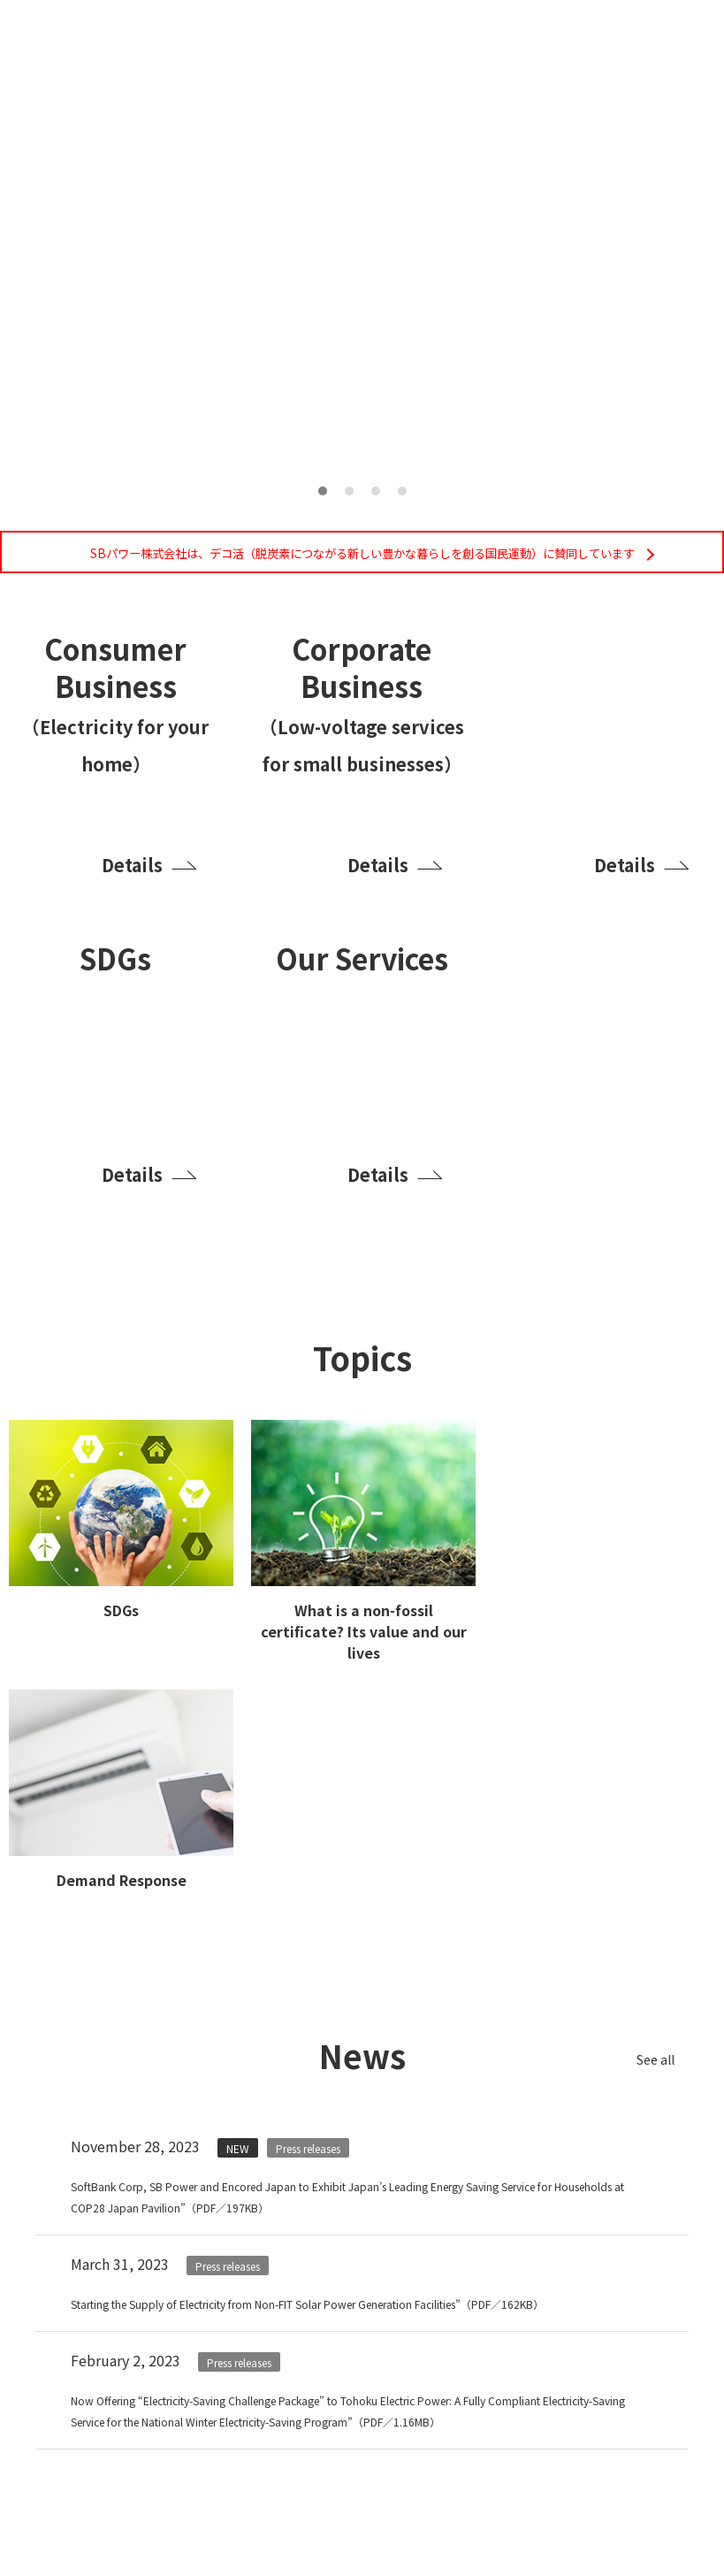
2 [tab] (349, 491)
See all (643, 2076)
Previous (84, 240)
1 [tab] (322, 491)
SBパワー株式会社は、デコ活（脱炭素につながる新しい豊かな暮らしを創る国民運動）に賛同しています (362, 560)
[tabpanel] (362, 261)
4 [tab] (402, 491)
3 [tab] (375, 491)
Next (639, 240)
